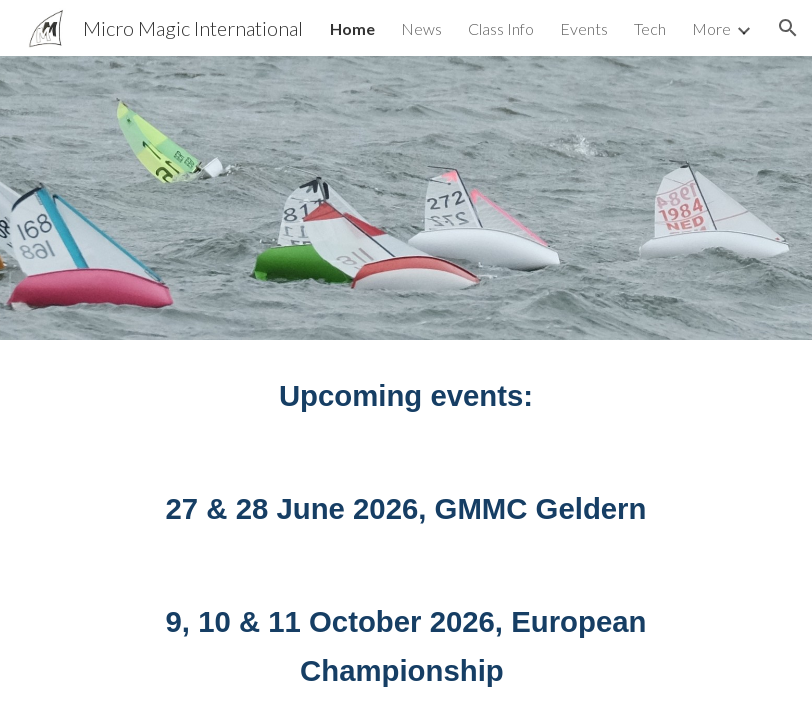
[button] (788, 28)
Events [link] (584, 28)
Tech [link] (650, 28)
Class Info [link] (501, 28)
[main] (406, 396)
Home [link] (352, 28)
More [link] (711, 28)
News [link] (421, 28)
